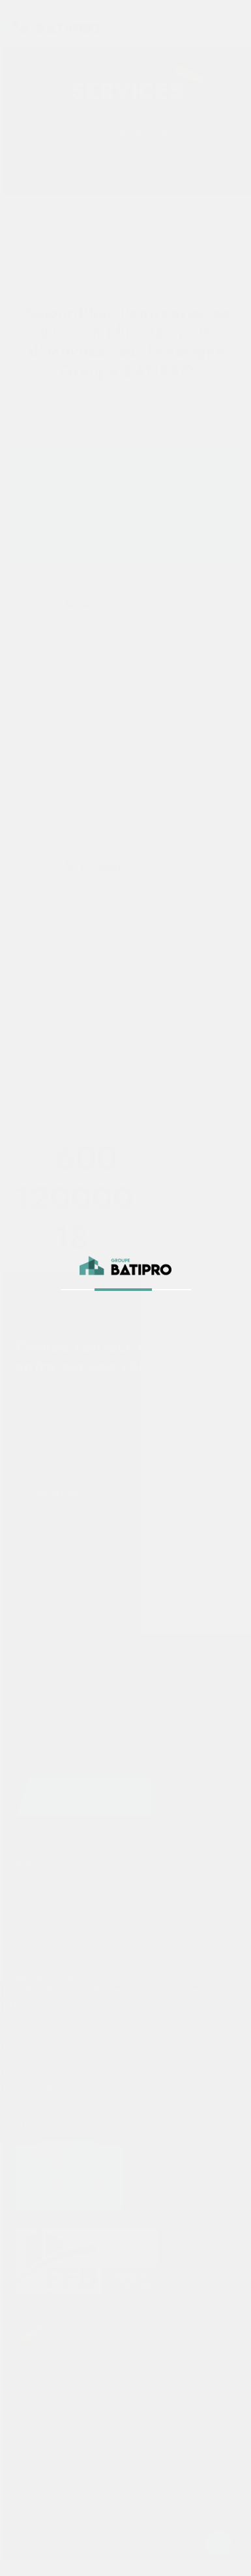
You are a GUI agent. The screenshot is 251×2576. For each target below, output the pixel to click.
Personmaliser (53, 2124)
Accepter (134, 2125)
